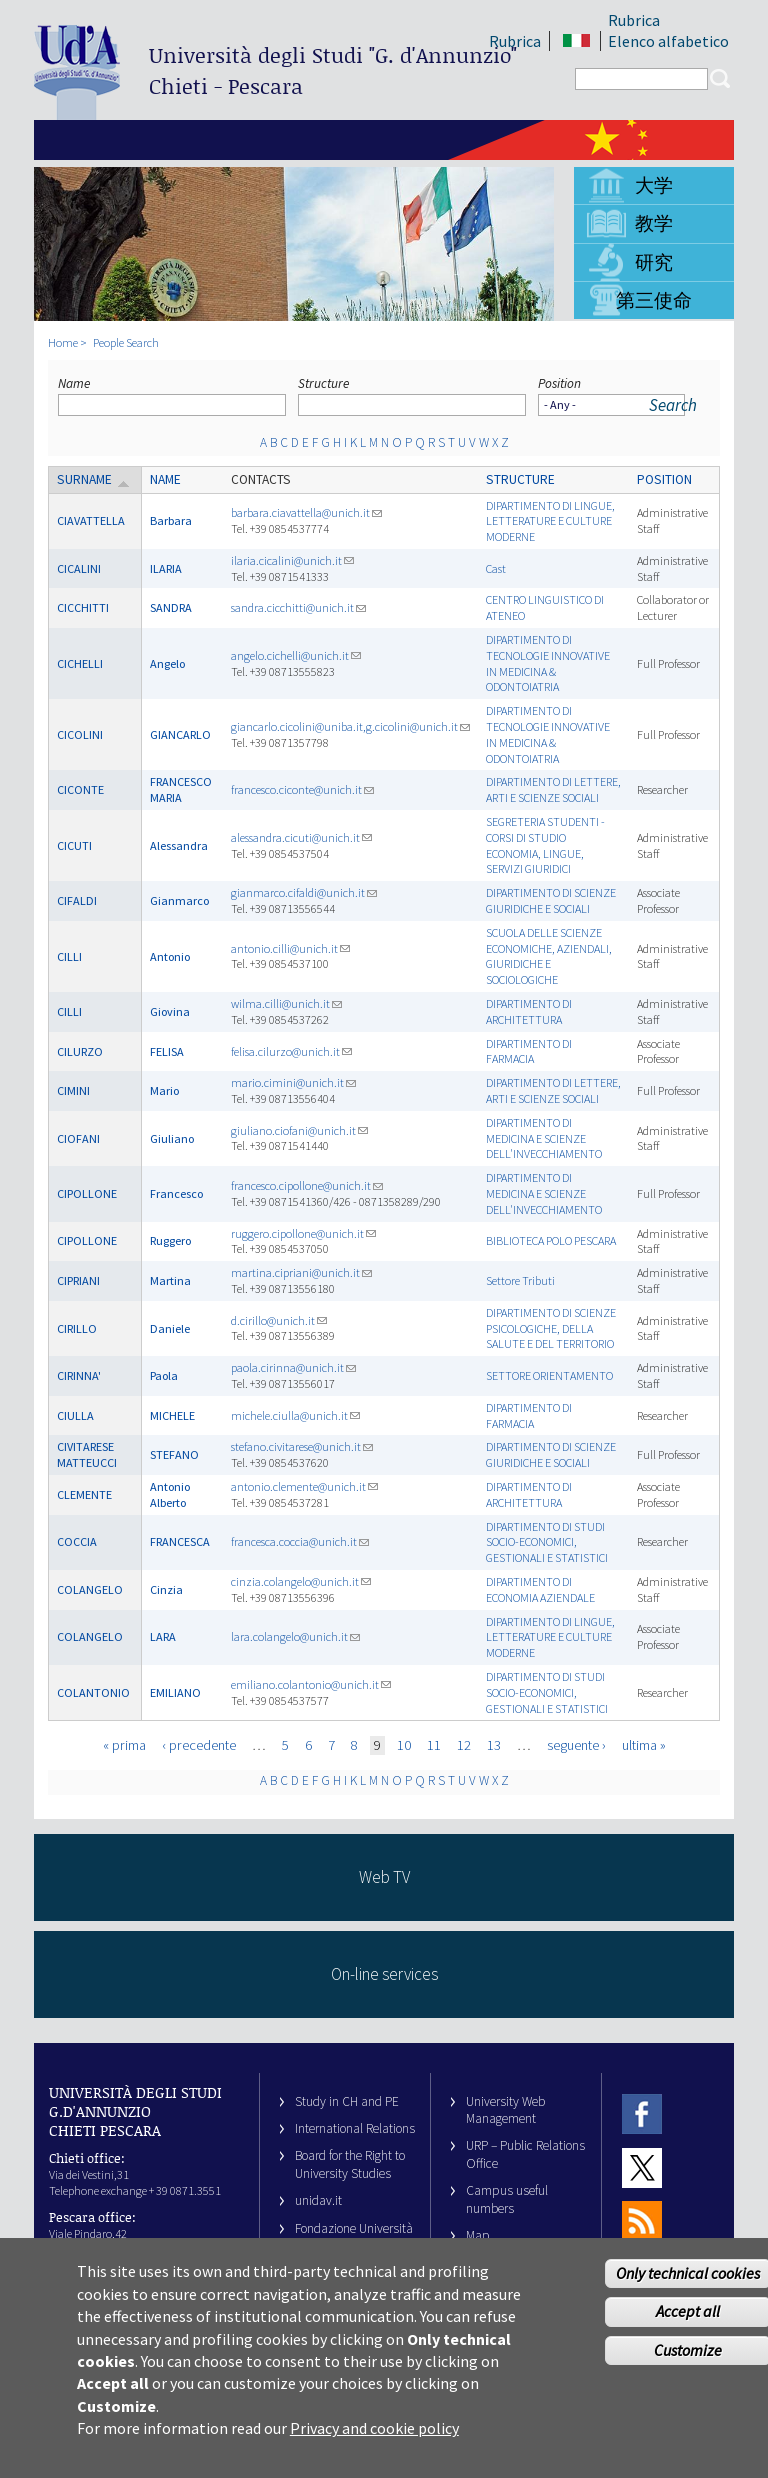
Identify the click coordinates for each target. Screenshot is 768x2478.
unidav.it (318, 2200)
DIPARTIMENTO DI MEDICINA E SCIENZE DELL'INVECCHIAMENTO (544, 1138)
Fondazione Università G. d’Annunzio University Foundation (354, 2246)
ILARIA (166, 568)
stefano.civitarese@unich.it (302, 1446)
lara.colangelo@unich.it (295, 1636)
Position (559, 383)
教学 (654, 223)
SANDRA (171, 607)
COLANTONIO (93, 1692)
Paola (164, 1375)
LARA (163, 1636)
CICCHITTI (83, 607)
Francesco (176, 1193)
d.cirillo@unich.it (279, 1320)
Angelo (167, 663)
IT (576, 41)
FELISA (167, 1051)
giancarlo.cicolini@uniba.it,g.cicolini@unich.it (350, 726)
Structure (323, 383)
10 (404, 1745)
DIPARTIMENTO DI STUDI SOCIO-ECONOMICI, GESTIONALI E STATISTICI (547, 1542)
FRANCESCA (180, 1541)
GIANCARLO (180, 734)
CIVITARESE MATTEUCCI (87, 1454)
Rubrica (634, 20)
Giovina (170, 1011)
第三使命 (654, 300)
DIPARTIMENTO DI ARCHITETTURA (529, 1011)
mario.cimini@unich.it (293, 1082)
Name (74, 383)
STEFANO (174, 1454)
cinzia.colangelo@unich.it (301, 1581)
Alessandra (179, 845)
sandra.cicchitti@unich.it (298, 607)
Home (63, 342)
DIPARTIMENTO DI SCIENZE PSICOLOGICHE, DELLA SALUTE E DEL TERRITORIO (551, 1328)
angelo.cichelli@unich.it (296, 655)
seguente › (576, 1745)
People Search (126, 342)
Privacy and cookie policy (374, 2438)
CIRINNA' (79, 1375)
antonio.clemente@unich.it (304, 1486)
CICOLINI (80, 734)
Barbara (171, 520)
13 (494, 1745)
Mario (164, 1090)
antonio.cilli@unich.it (290, 948)
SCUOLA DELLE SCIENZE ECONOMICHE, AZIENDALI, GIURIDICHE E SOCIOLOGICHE (549, 956)
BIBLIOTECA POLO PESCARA (551, 1240)
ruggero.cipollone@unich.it (303, 1233)
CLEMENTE (84, 1494)
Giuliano (172, 1138)
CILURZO (80, 1051)
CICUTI (74, 845)
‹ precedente (199, 1745)
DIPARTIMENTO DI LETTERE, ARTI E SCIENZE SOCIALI (553, 789)
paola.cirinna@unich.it (293, 1367)
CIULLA (75, 1415)
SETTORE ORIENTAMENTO (549, 1375)
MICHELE (172, 1415)
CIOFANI (78, 1138)
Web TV (384, 1877)
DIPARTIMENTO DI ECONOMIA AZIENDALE (540, 1589)
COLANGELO (90, 1589)
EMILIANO (175, 1692)
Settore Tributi (520, 1280)
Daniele (170, 1328)
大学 (654, 185)
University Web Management (505, 2110)
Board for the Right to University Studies (350, 2164)
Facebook (642, 2114)
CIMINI (73, 1090)
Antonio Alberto (170, 1494)
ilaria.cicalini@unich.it (292, 560)
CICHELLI (80, 663)
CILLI (69, 956)
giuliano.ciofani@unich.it (299, 1130)
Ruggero (170, 1240)
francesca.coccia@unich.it (300, 1541)
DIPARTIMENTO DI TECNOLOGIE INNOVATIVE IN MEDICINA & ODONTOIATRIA (548, 663)
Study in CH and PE (347, 2101)
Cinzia (166, 1589)
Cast (496, 568)
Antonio (170, 956)
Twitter (642, 2167)
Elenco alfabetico (668, 41)
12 (464, 1745)
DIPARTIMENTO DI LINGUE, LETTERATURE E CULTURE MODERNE (550, 521)
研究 (654, 262)
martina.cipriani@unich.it (301, 1272)
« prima (124, 1745)
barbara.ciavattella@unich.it (306, 512)
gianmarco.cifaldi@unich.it (304, 892)
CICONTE (80, 789)
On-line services (384, 1974)
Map (478, 2235)
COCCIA (77, 1541)
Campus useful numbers (507, 2199)
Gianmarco (179, 900)
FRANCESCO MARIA (181, 789)
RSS (642, 2220)
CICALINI (79, 568)
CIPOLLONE (87, 1193)
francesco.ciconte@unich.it (302, 789)
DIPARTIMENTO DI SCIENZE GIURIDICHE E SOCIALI (551, 900)
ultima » (644, 1745)
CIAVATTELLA (91, 520)
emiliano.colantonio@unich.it (311, 1684)
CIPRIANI (78, 1280)
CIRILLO (77, 1328)
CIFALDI (77, 900)
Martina (170, 1280)
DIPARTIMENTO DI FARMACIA (529, 1051)
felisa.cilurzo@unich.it (291, 1051)
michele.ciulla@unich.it (295, 1415)
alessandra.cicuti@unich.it (301, 837)
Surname (93, 479)
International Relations (355, 2128)
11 (434, 1745)
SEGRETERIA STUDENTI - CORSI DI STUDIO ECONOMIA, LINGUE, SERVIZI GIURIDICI (545, 845)
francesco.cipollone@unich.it (307, 1185)
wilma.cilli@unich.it (286, 1003)
